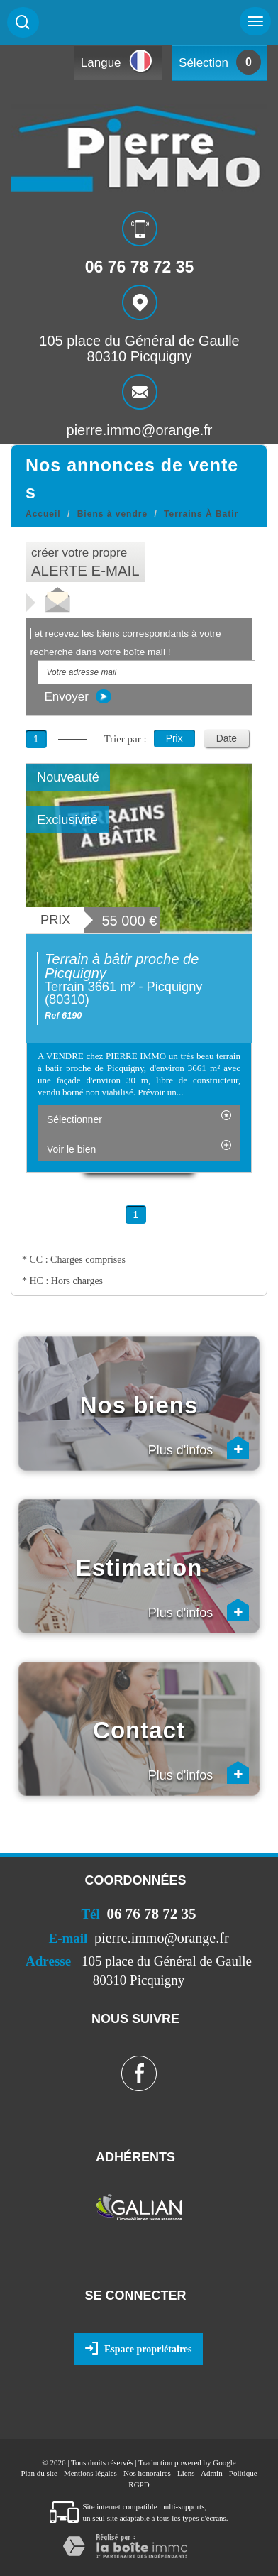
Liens (185, 2473)
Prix (174, 738)
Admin (212, 2473)
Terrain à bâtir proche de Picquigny (122, 966)
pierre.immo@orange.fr (140, 429)
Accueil (43, 514)
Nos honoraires (147, 2473)
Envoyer (78, 696)
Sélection (203, 63)
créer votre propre (85, 562)
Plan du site (39, 2473)
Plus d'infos (199, 1447)
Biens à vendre (112, 514)
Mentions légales (90, 2473)
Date (226, 738)
